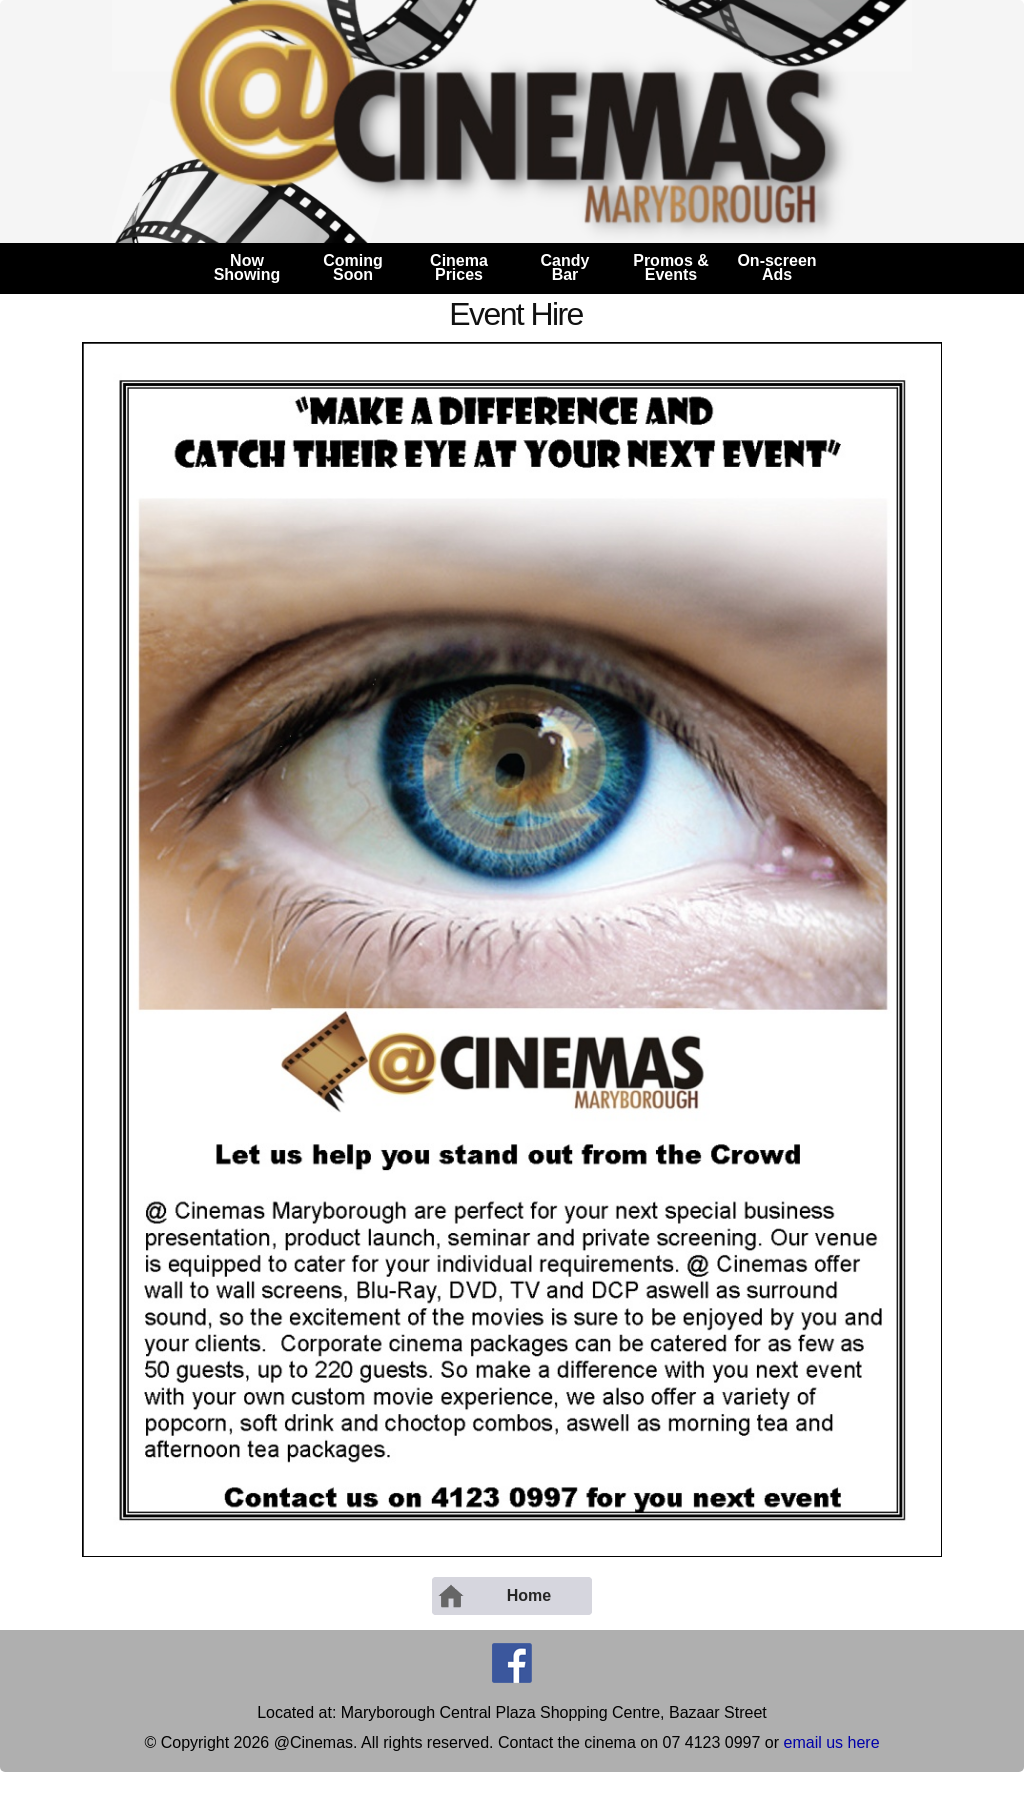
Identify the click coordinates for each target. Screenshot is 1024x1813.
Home (493, 1596)
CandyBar (565, 267)
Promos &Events (671, 267)
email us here (832, 1742)
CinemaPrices (459, 267)
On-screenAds (776, 267)
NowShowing (247, 267)
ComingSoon (353, 267)
